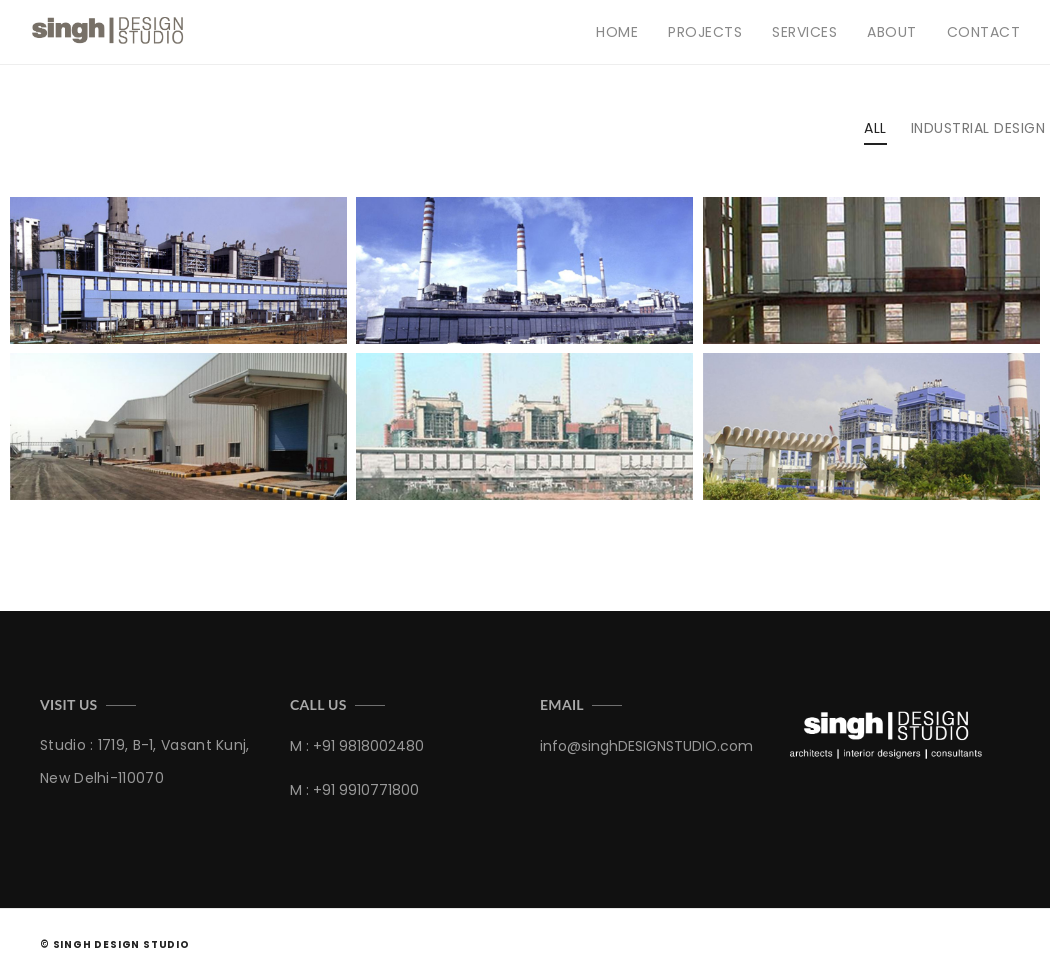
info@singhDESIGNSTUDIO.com (646, 746)
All (875, 128)
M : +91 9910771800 (354, 790)
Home (617, 32)
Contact (984, 32)
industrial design (978, 128)
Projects (705, 32)
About (892, 32)
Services (804, 32)
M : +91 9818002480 (357, 746)
